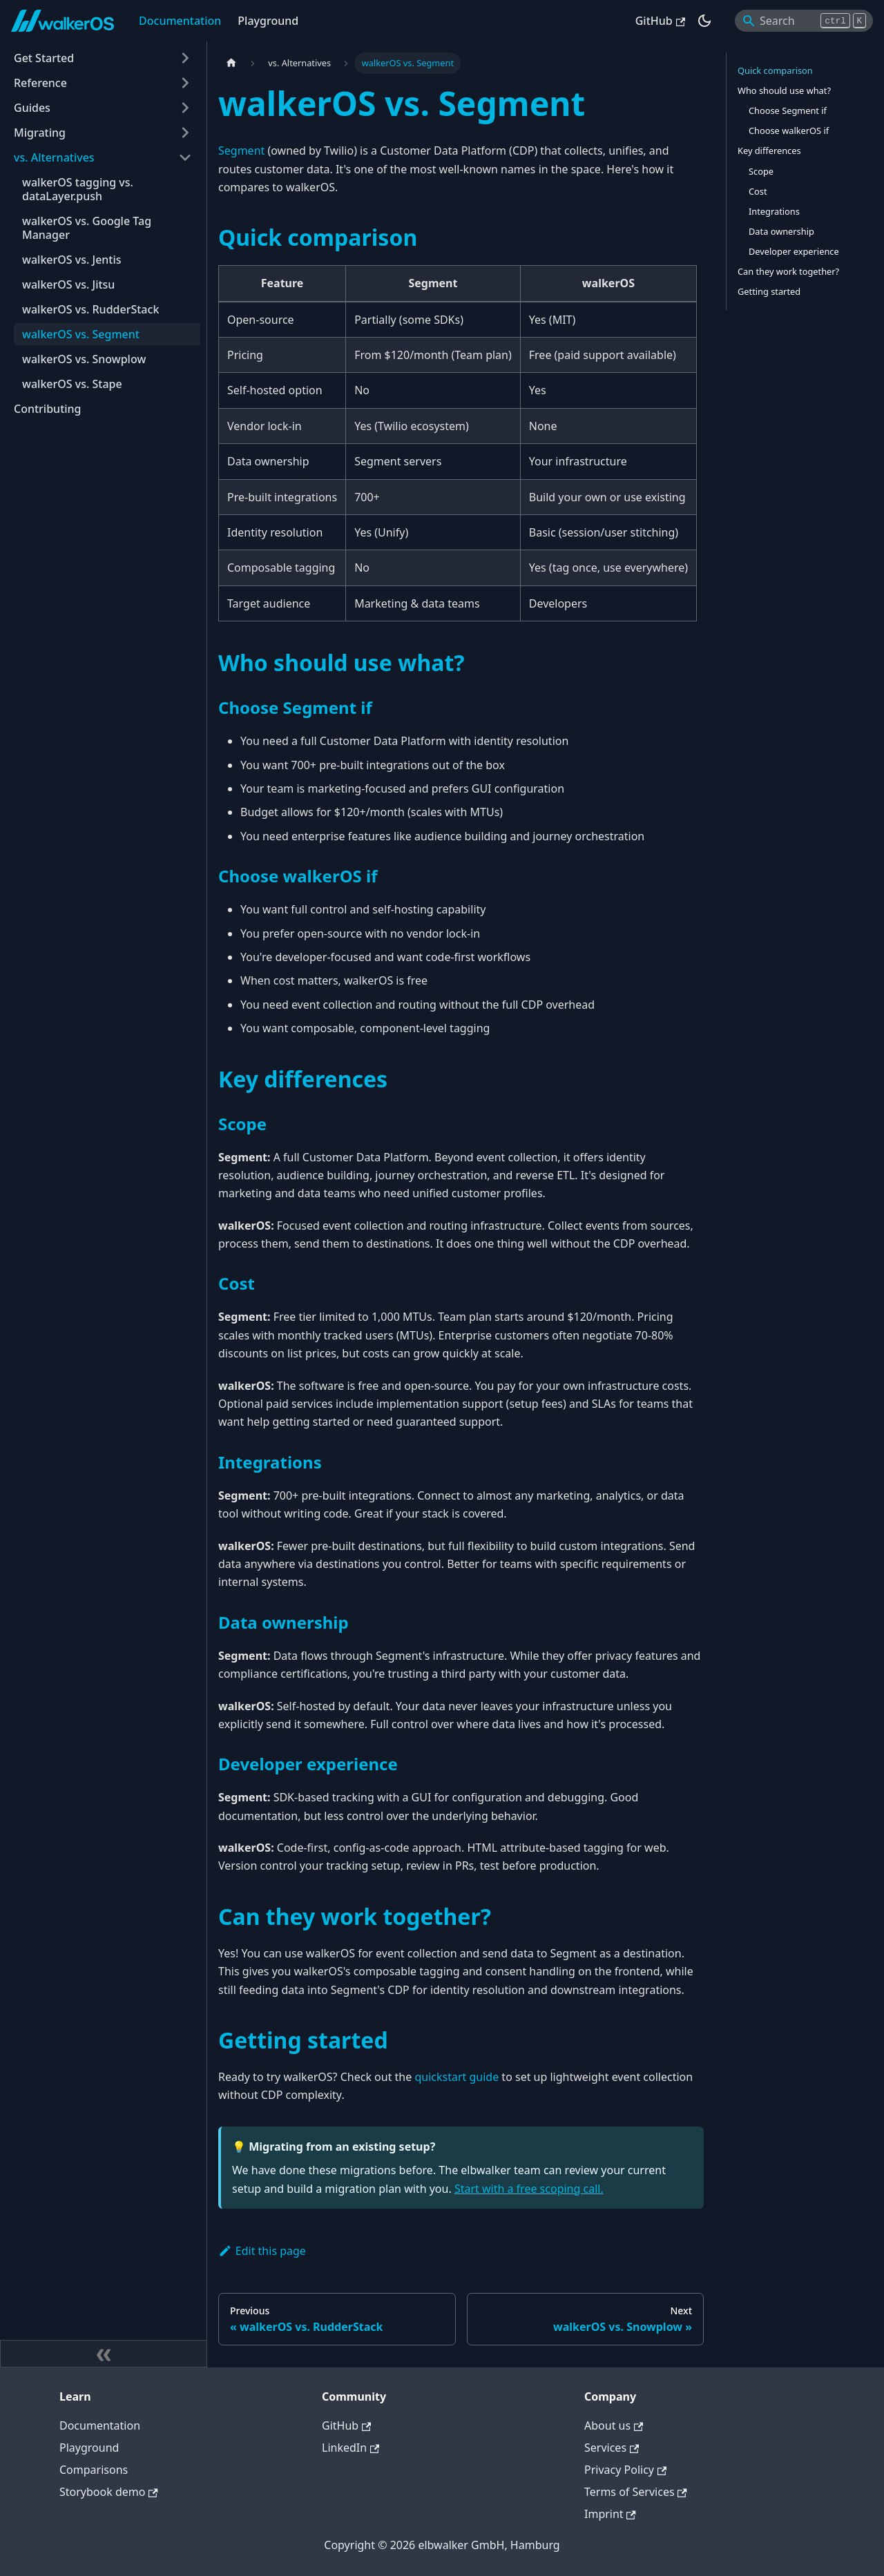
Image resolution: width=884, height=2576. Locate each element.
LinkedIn (350, 2447)
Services (611, 2447)
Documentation (180, 20)
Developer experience (794, 251)
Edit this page (262, 2250)
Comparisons (93, 2469)
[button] (103, 58)
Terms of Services (635, 2491)
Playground (268, 20)
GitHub (660, 20)
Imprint (610, 2513)
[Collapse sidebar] (103, 2353)
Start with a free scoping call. (529, 2188)
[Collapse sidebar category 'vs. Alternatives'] (185, 157)
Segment (241, 150)
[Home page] (231, 63)
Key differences (769, 150)
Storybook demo (108, 2491)
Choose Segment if (788, 110)
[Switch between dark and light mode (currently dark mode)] (704, 21)
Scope (761, 171)
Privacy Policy (625, 2469)
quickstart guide (456, 2076)
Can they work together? (788, 271)
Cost (758, 191)
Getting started (769, 291)
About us (613, 2425)
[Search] (804, 21)
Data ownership (781, 231)
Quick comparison (775, 70)
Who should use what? (784, 90)
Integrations (774, 211)
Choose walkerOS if (789, 130)
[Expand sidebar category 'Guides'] (185, 108)
